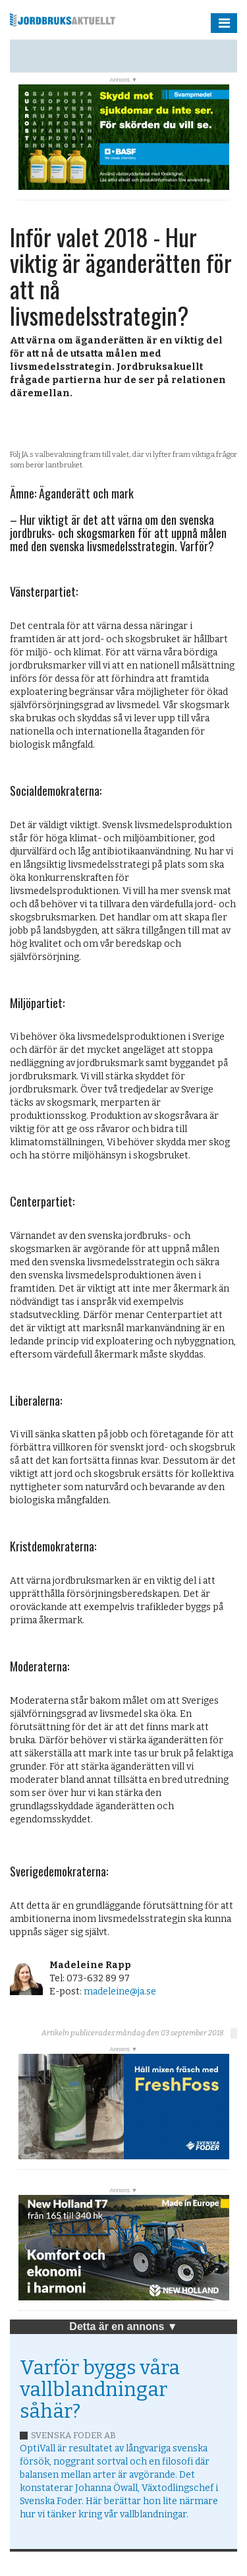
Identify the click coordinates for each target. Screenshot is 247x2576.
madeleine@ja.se (120, 1991)
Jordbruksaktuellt (62, 20)
